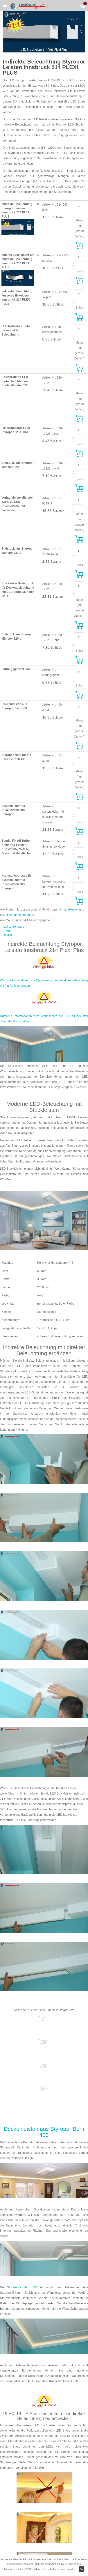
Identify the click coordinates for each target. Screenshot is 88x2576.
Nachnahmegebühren (20, 914)
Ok (81, 2569)
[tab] (44, 935)
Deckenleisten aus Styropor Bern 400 (44, 2132)
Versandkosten (68, 909)
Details (7, 934)
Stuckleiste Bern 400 (22, 2287)
